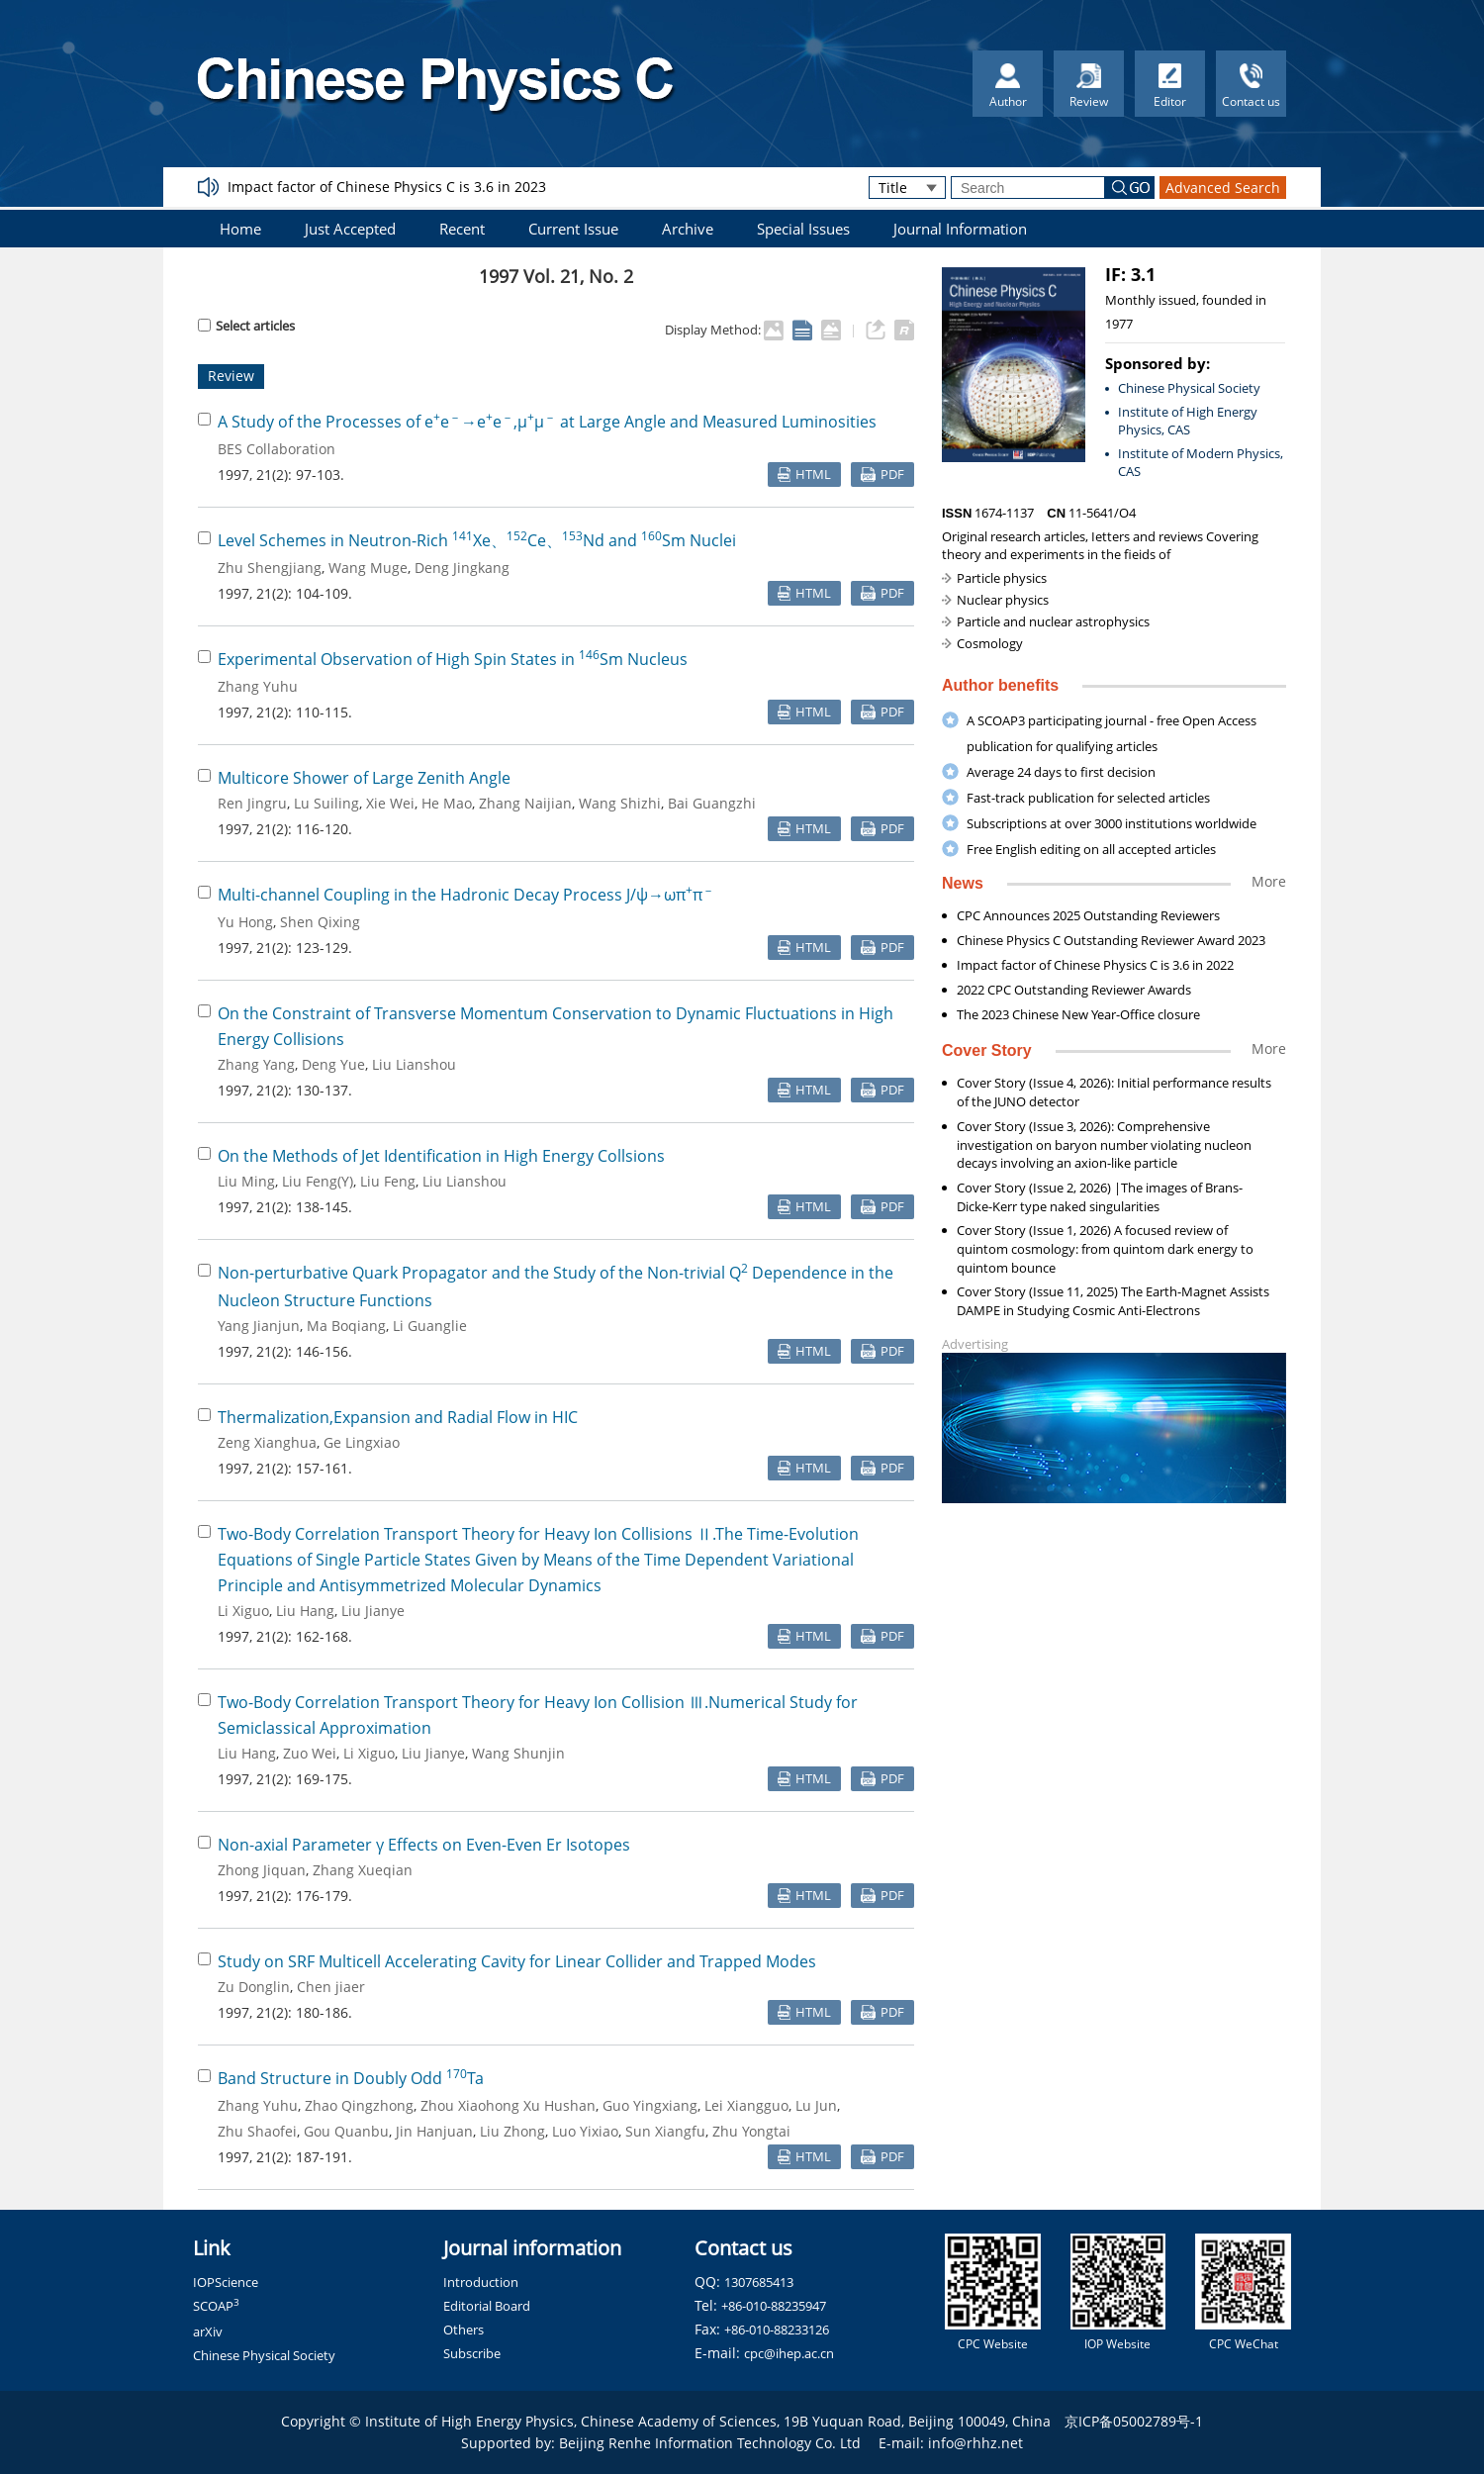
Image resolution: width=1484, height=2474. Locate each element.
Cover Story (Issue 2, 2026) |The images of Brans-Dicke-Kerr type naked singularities (1100, 1197)
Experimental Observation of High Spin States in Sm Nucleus (453, 659)
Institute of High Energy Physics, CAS (1187, 421)
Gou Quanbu (346, 2131)
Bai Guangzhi (712, 803)
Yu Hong (245, 921)
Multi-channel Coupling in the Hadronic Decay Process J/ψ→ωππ (466, 894)
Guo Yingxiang (650, 2105)
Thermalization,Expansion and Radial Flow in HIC (398, 1417)
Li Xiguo (243, 1610)
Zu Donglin (254, 1986)
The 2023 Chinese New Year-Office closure (1078, 1014)
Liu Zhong (512, 2131)
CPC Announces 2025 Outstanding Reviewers (1088, 915)
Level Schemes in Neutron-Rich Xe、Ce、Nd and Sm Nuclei (477, 540)
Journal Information (960, 228)
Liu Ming (246, 1181)
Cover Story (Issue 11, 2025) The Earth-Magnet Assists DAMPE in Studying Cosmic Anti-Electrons (1113, 1301)
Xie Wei (390, 803)
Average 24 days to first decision (1061, 772)
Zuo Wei (309, 1753)
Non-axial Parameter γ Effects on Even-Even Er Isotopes (424, 1845)
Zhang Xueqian (363, 1869)
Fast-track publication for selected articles (1088, 798)
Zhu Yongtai (751, 2131)
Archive (687, 228)
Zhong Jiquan (262, 1869)
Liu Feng (388, 1181)
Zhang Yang (256, 1064)
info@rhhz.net (975, 2442)
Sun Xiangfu (665, 2131)
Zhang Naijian (525, 803)
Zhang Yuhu (258, 686)
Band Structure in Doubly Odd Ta (351, 2078)
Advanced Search (1222, 187)
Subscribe (472, 2353)
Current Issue (573, 228)
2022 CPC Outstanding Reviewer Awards (1074, 990)
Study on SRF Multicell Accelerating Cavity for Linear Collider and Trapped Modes (517, 1961)
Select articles (246, 325)
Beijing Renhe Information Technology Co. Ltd (710, 2442)
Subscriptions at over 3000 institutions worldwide (1111, 823)
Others (463, 2329)
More (1269, 881)
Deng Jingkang (462, 567)
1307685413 (758, 2282)
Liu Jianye (373, 1610)
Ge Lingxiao (362, 1442)
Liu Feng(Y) (317, 1181)
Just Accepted (350, 228)
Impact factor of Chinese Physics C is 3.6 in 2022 (1095, 965)
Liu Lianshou (414, 1064)
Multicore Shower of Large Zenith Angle (364, 778)
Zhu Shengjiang (270, 567)
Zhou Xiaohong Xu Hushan (508, 2105)
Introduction (480, 2282)
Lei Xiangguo (746, 2105)
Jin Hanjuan (434, 2131)
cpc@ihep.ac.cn (789, 2353)
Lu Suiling (326, 803)
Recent (462, 228)
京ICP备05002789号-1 (1134, 2421)
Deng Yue (333, 1064)
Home (240, 228)
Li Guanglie (430, 1325)
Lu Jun (816, 2105)
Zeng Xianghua (267, 1442)
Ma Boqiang (346, 1325)
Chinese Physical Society (1189, 388)
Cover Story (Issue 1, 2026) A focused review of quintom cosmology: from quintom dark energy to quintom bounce (1105, 1249)
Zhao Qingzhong (359, 2105)
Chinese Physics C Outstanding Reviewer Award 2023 (1111, 940)
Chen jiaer (331, 1986)
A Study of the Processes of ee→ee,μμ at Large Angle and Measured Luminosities (547, 421)
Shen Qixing (320, 921)
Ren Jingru (252, 803)
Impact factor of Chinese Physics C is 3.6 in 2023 (387, 186)
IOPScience (225, 2282)
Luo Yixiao (585, 2131)
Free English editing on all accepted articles (1091, 849)
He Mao (446, 803)
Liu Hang (305, 1610)
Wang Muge (368, 567)
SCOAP (216, 2306)
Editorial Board (486, 2306)
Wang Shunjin (518, 1753)
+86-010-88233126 (776, 2329)
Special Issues (803, 228)
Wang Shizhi (620, 803)
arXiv (208, 2331)
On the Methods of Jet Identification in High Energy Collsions (441, 1156)
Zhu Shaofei (257, 2131)
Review (231, 375)
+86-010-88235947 (773, 2306)
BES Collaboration (276, 448)
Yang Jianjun (259, 1325)
